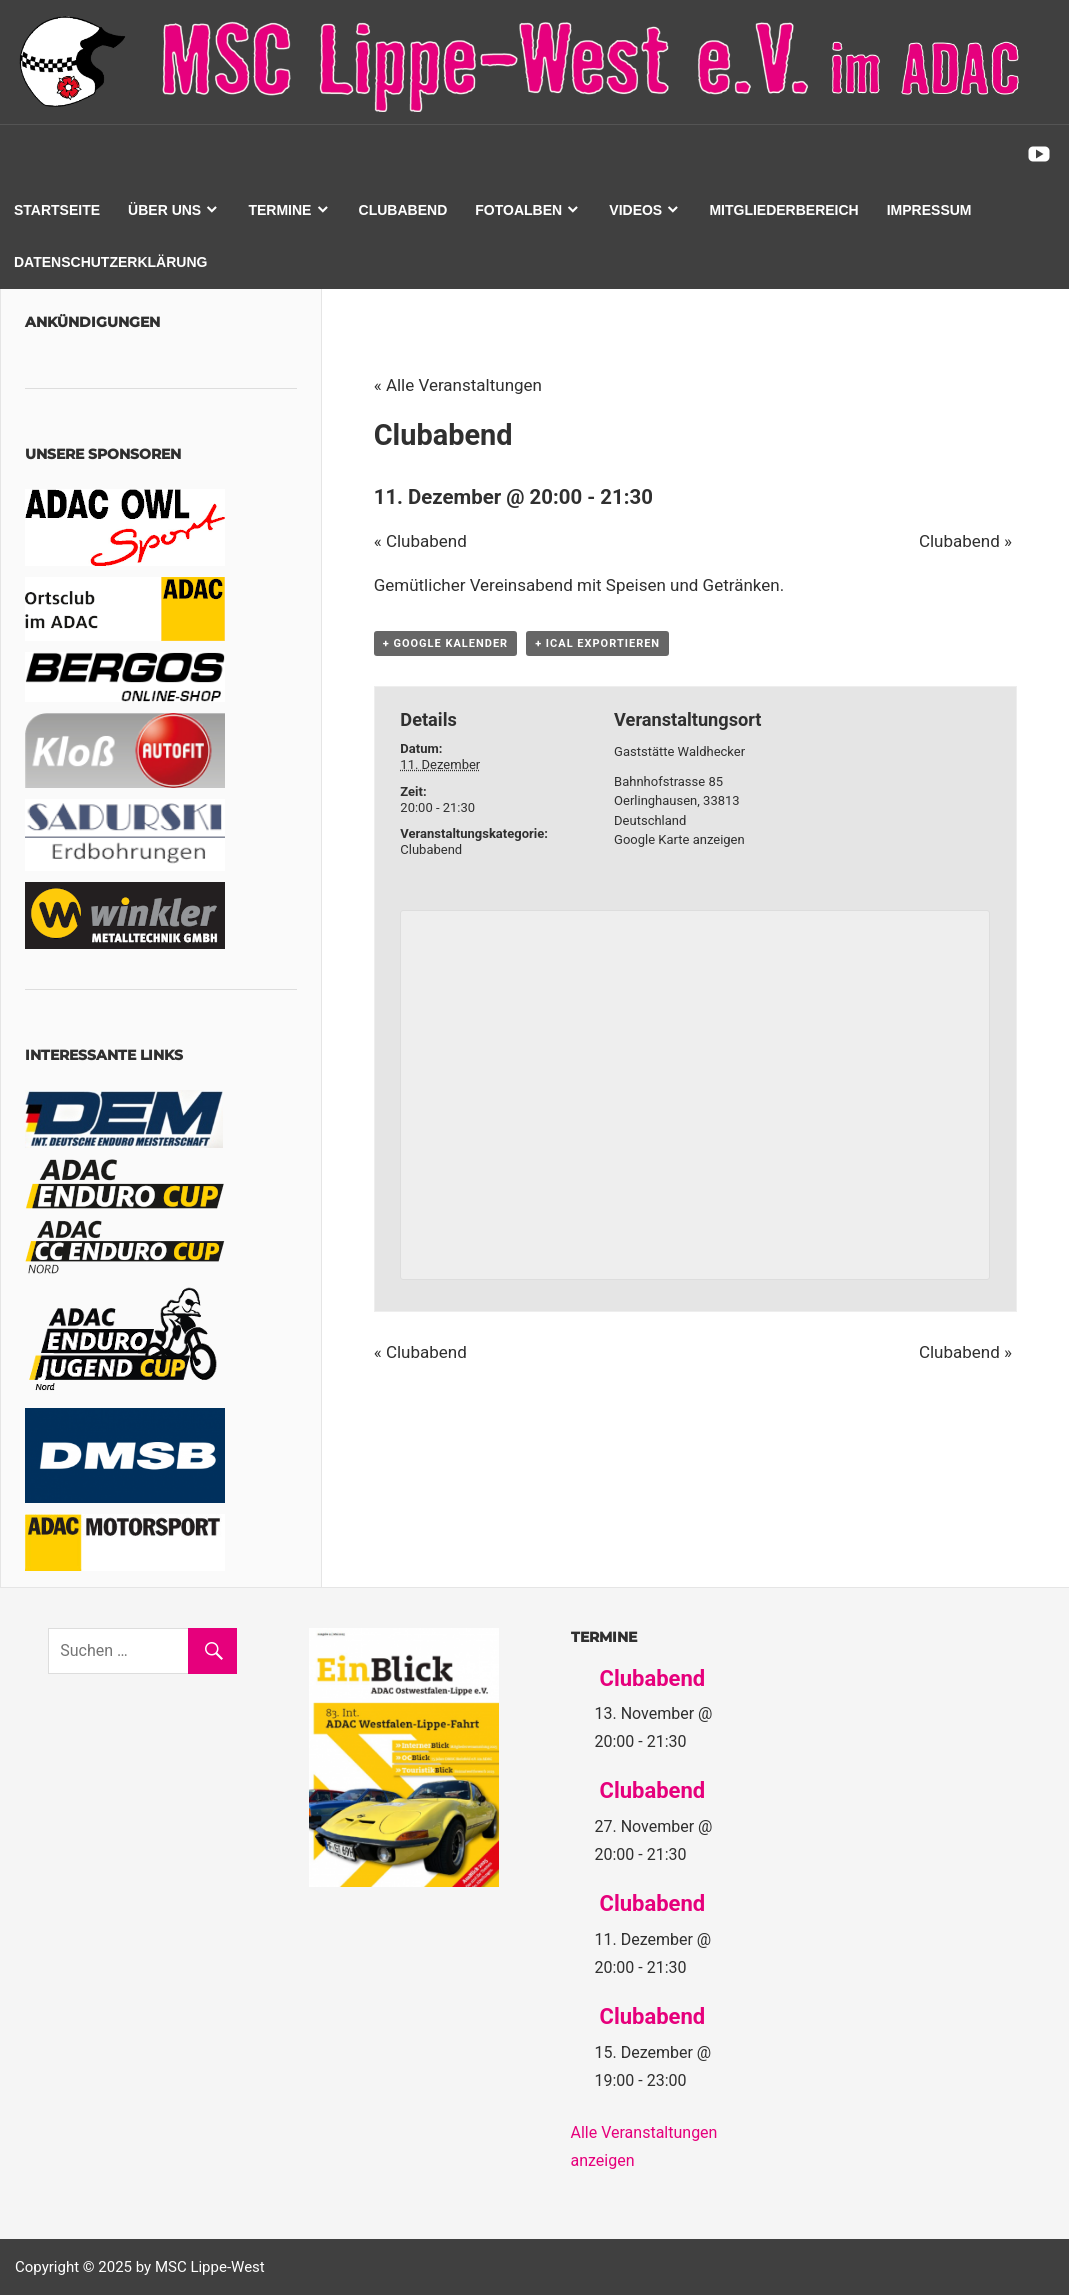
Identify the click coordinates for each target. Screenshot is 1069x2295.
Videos (635, 210)
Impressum (929, 210)
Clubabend (403, 210)
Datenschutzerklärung (110, 262)
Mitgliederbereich (783, 210)
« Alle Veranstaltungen (458, 385)
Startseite (57, 210)
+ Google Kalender (445, 643)
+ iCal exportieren (597, 643)
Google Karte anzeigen (679, 839)
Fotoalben (518, 210)
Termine (279, 210)
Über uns (164, 210)
